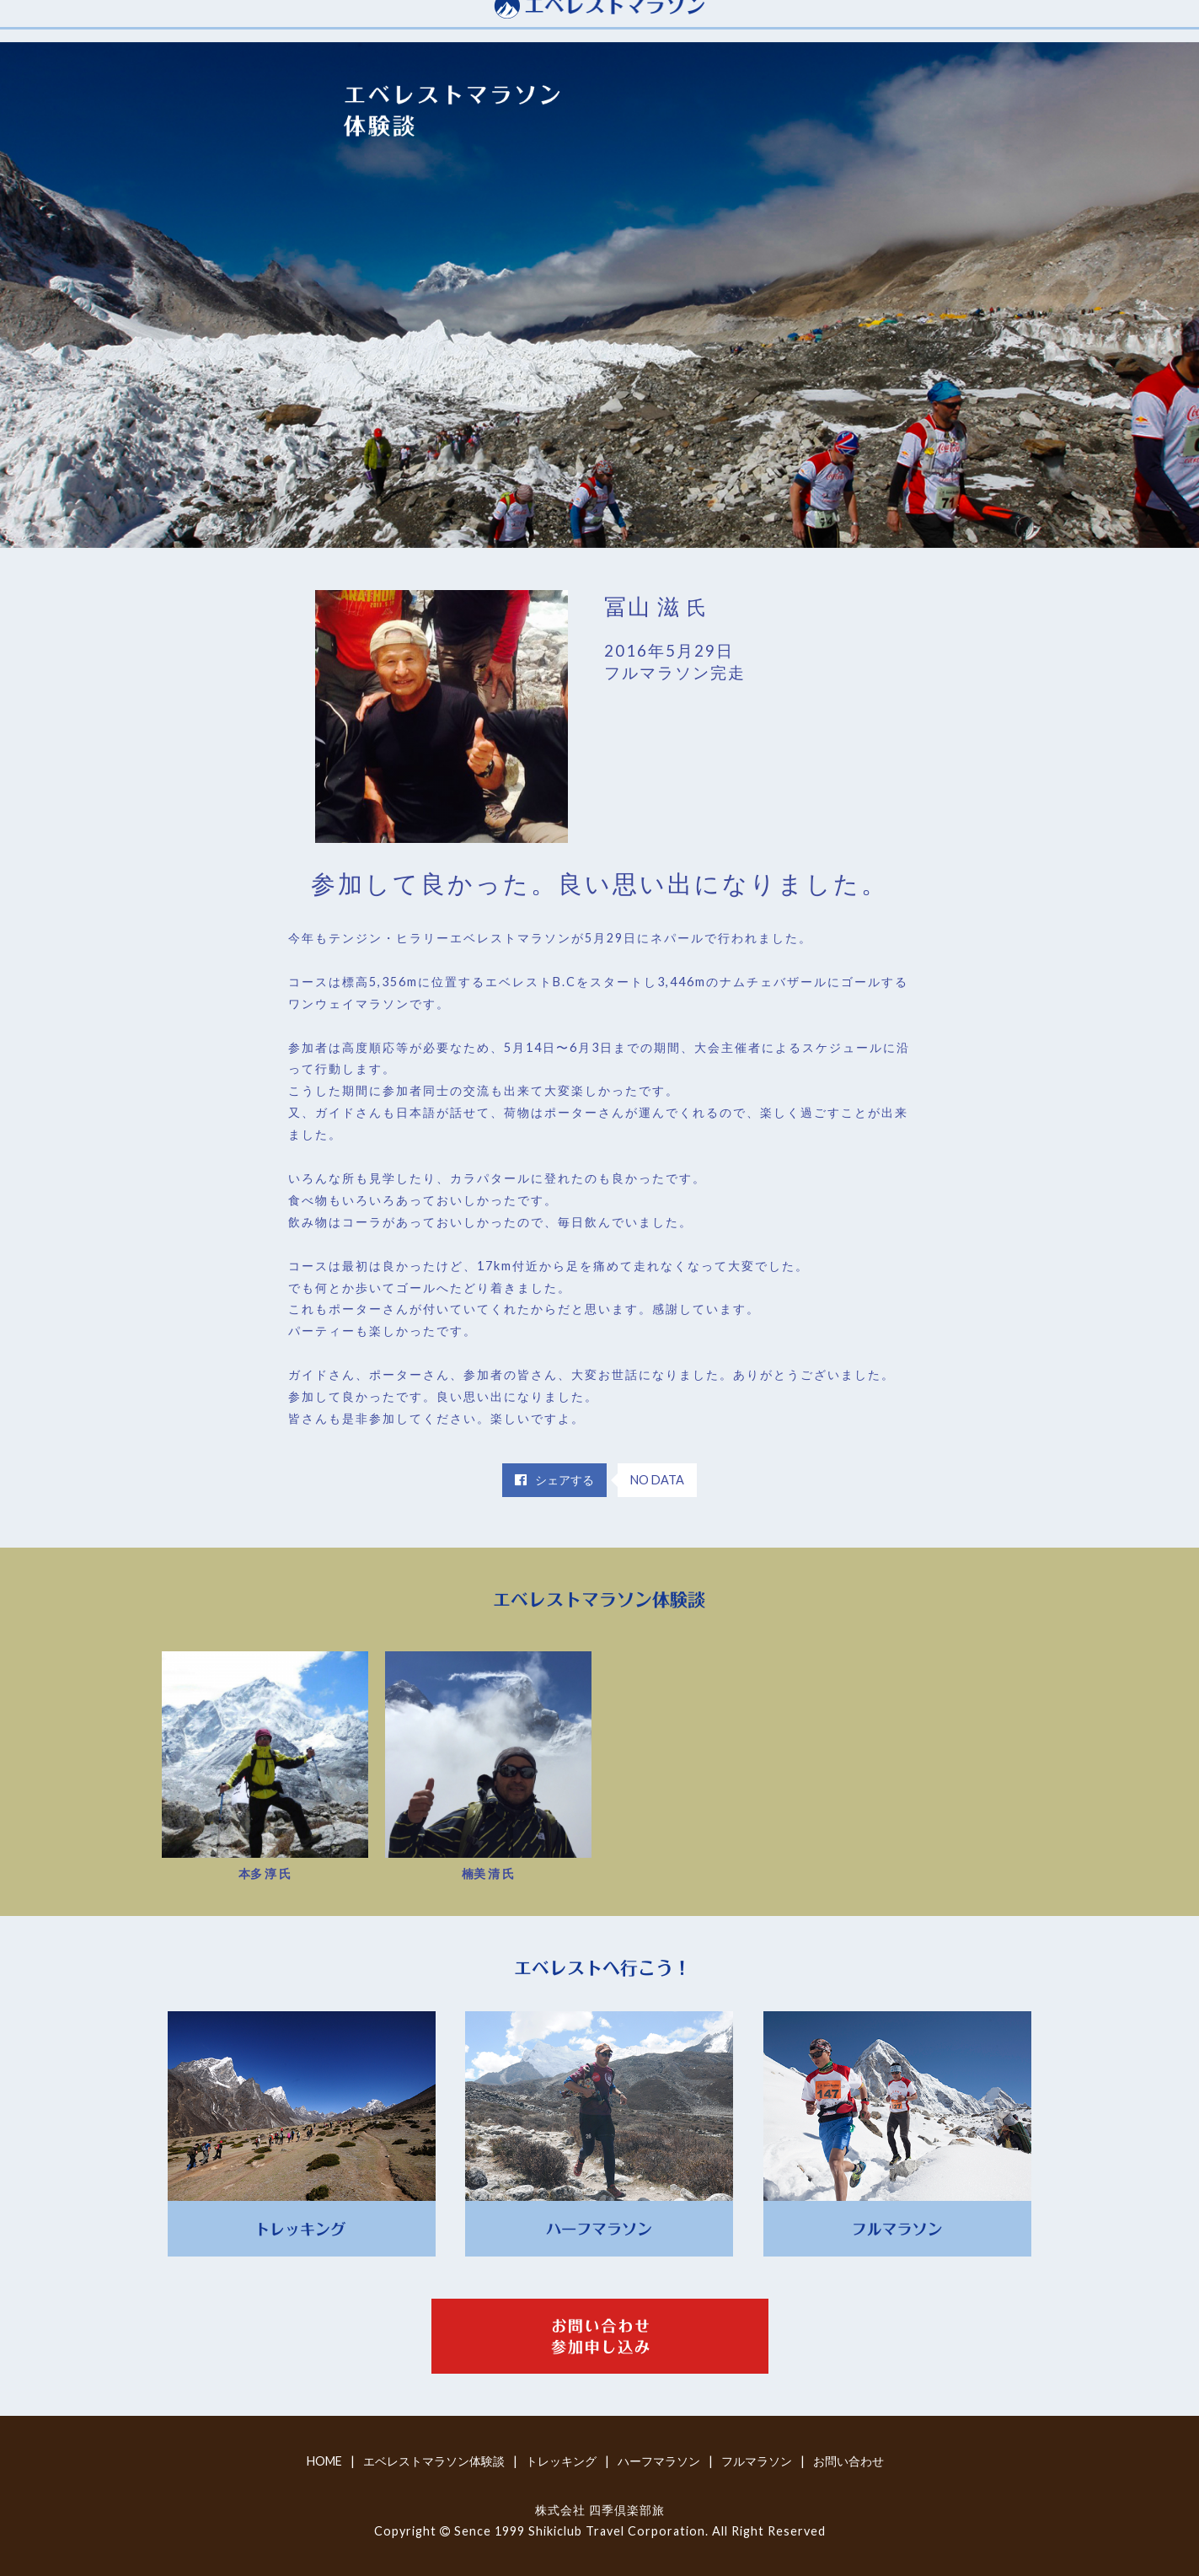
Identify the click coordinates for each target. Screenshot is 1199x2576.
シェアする (554, 1480)
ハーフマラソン (659, 2461)
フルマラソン (756, 2461)
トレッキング (561, 2461)
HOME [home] (324, 2461)
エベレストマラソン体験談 (434, 2461)
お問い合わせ (848, 2461)
